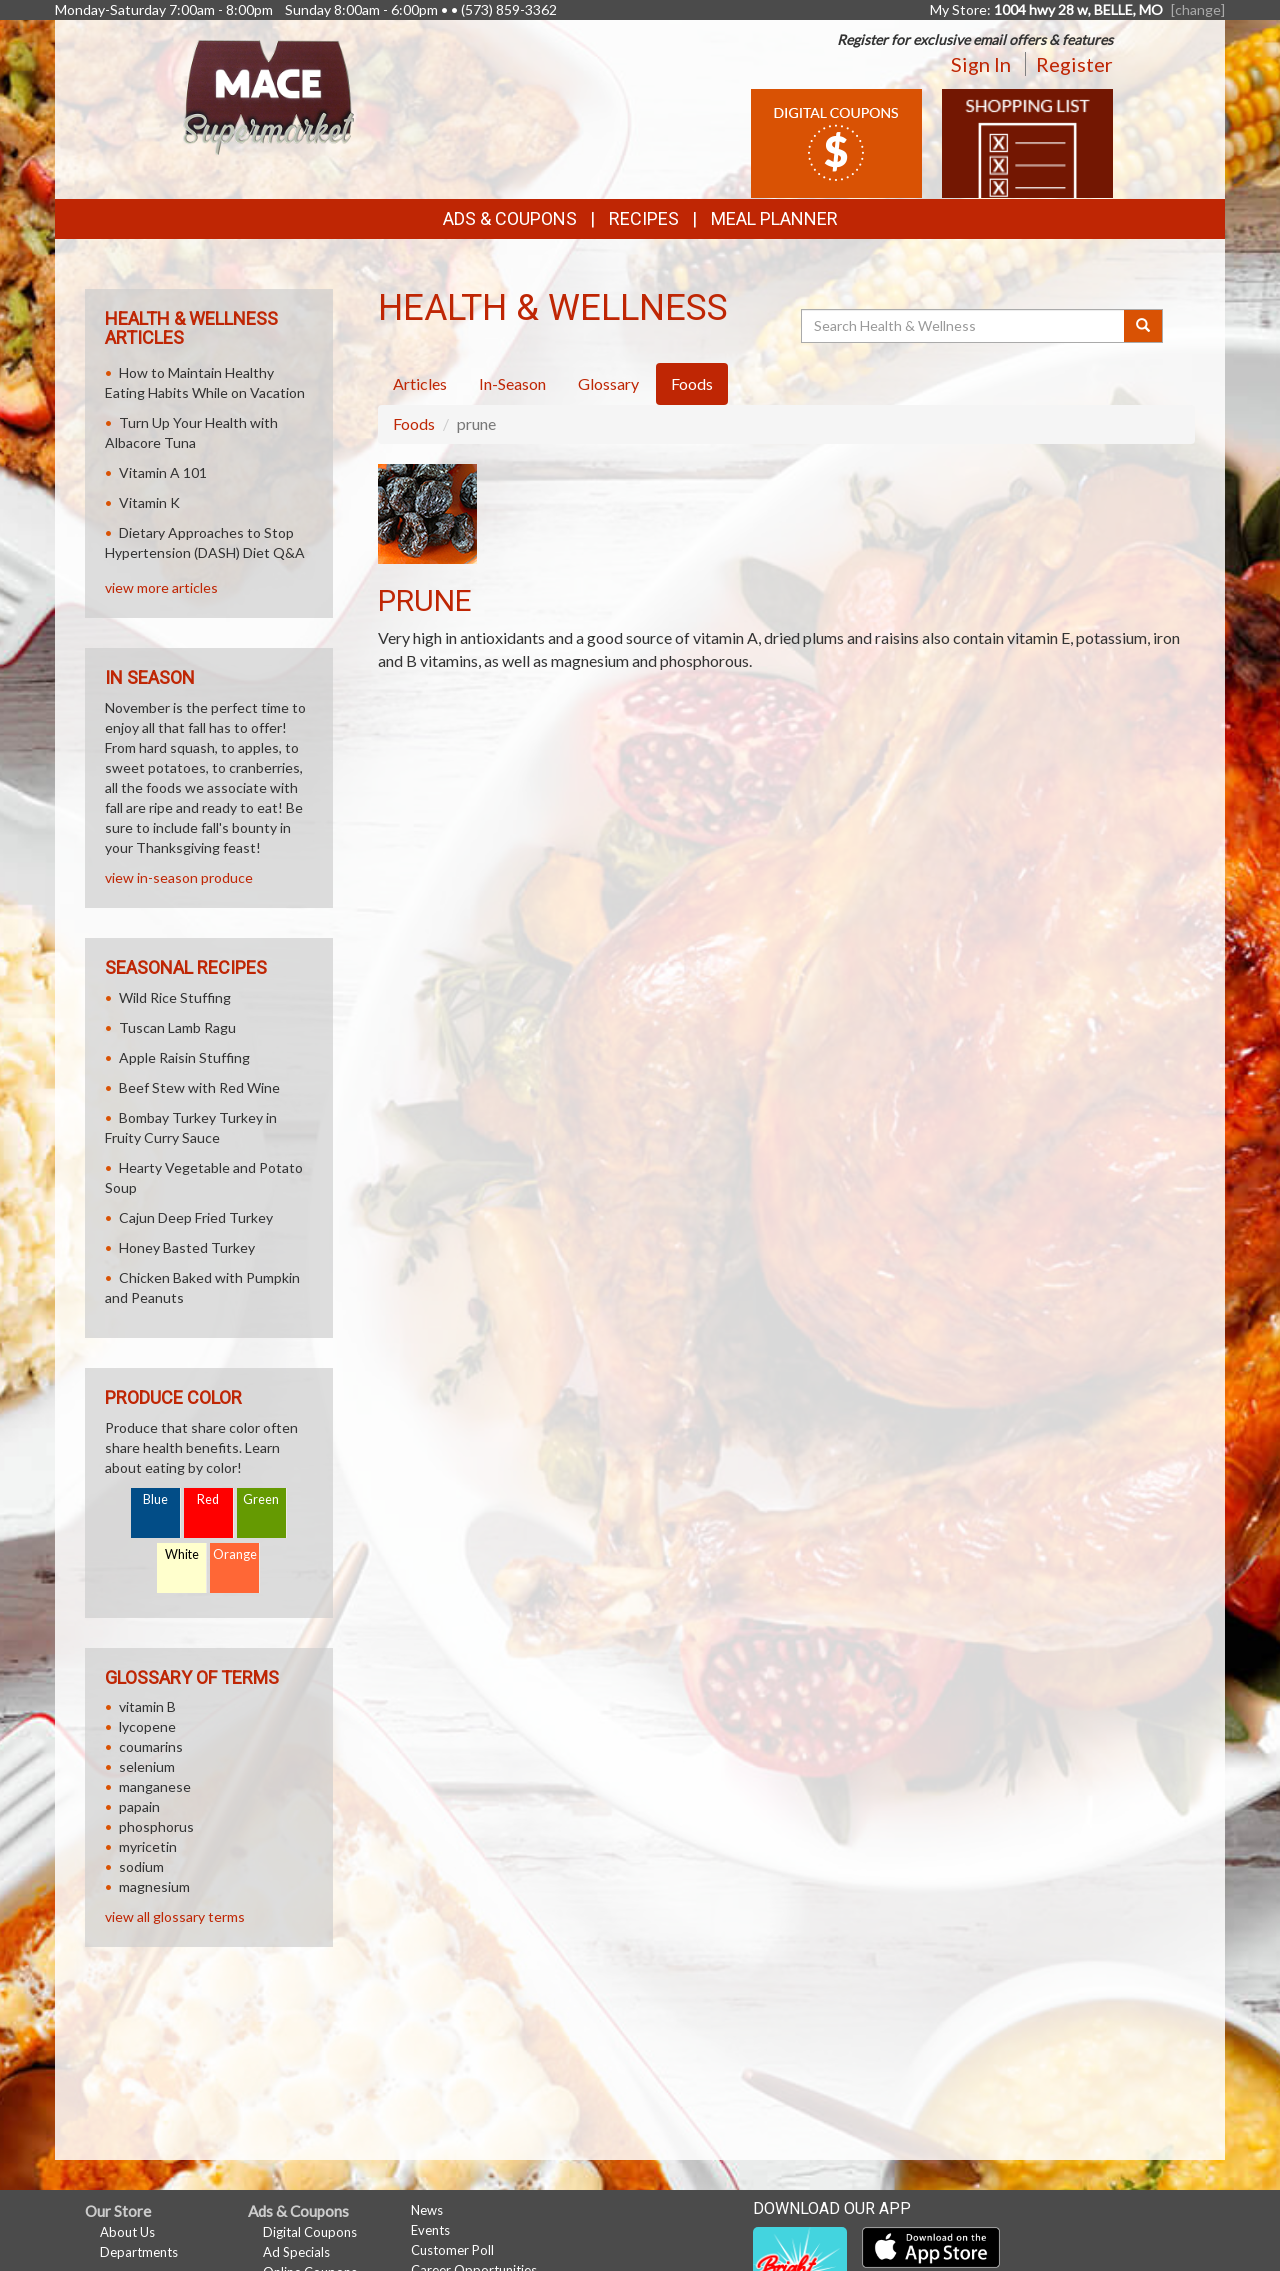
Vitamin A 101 (163, 472)
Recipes (644, 218)
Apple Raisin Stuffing (184, 1057)
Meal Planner (774, 218)
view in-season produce (179, 877)
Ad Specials (296, 2252)
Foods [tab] (692, 383)
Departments (139, 2252)
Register (1074, 64)
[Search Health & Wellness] (964, 326)
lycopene (147, 1726)
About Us (127, 2232)
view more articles (161, 587)
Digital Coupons (310, 2232)
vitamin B (147, 1706)
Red (208, 1499)
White (182, 1554)
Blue (155, 1499)
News (427, 2210)
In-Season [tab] (512, 383)
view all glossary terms (175, 1916)
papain (139, 1806)
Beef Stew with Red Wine (199, 1087)
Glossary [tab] (608, 383)
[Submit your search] (1143, 326)
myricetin (148, 1846)
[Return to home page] (269, 95)
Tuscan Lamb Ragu (177, 1027)
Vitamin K (149, 502)
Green (261, 1499)
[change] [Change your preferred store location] (1198, 9)
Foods (414, 423)
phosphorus (156, 1826)
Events (430, 2230)
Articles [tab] (420, 383)
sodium (141, 1866)
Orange (235, 1554)
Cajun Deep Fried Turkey (196, 1217)
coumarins (151, 1746)
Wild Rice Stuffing (175, 997)
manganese (155, 1786)
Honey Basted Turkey (187, 1247)
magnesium (154, 1886)
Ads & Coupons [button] (510, 218)
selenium (147, 1766)
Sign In (981, 64)
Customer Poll (452, 2250)
